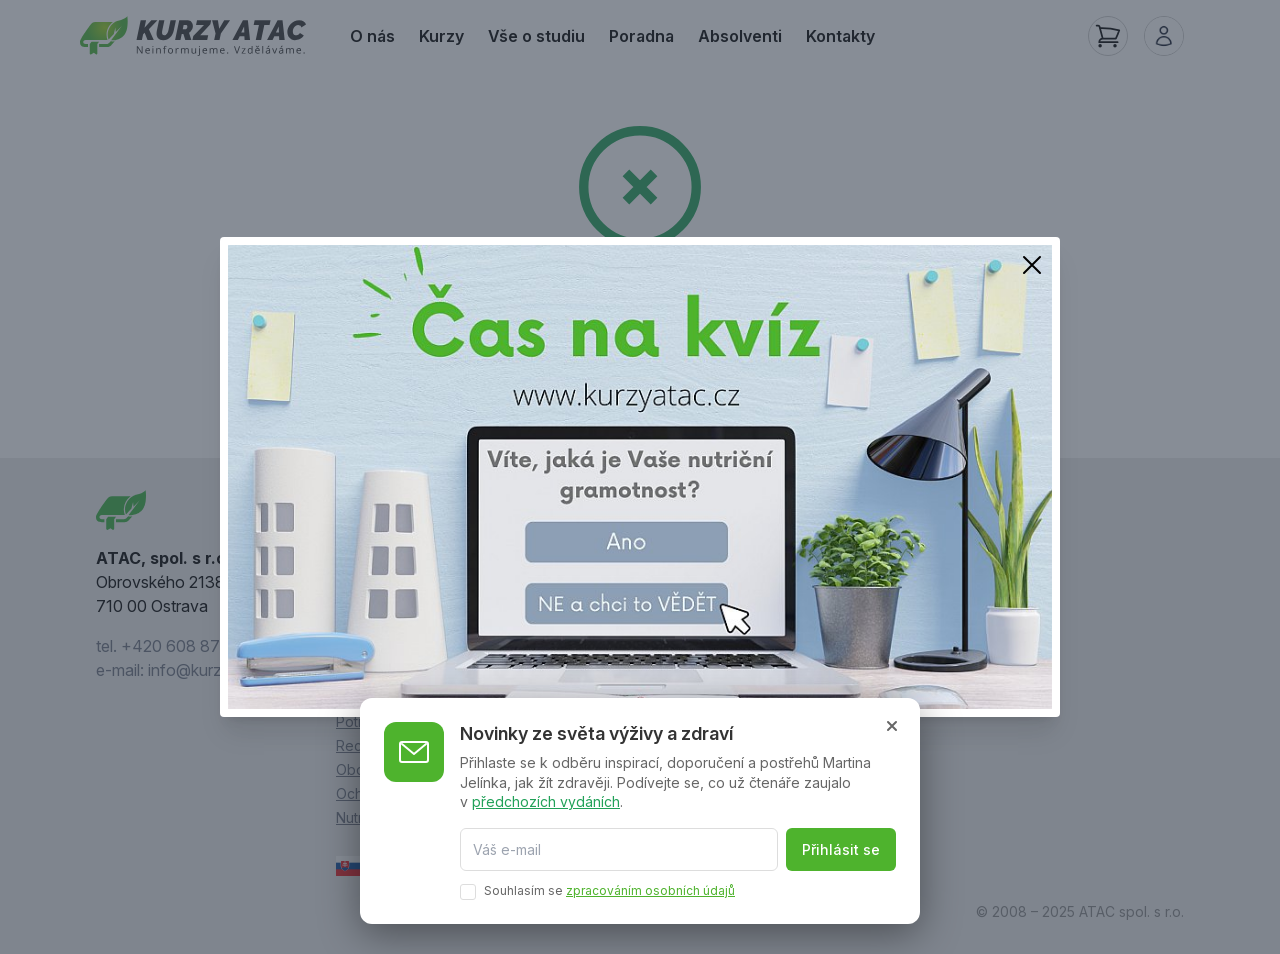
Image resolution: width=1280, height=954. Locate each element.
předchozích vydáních (546, 801)
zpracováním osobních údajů (650, 890)
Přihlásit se (841, 849)
